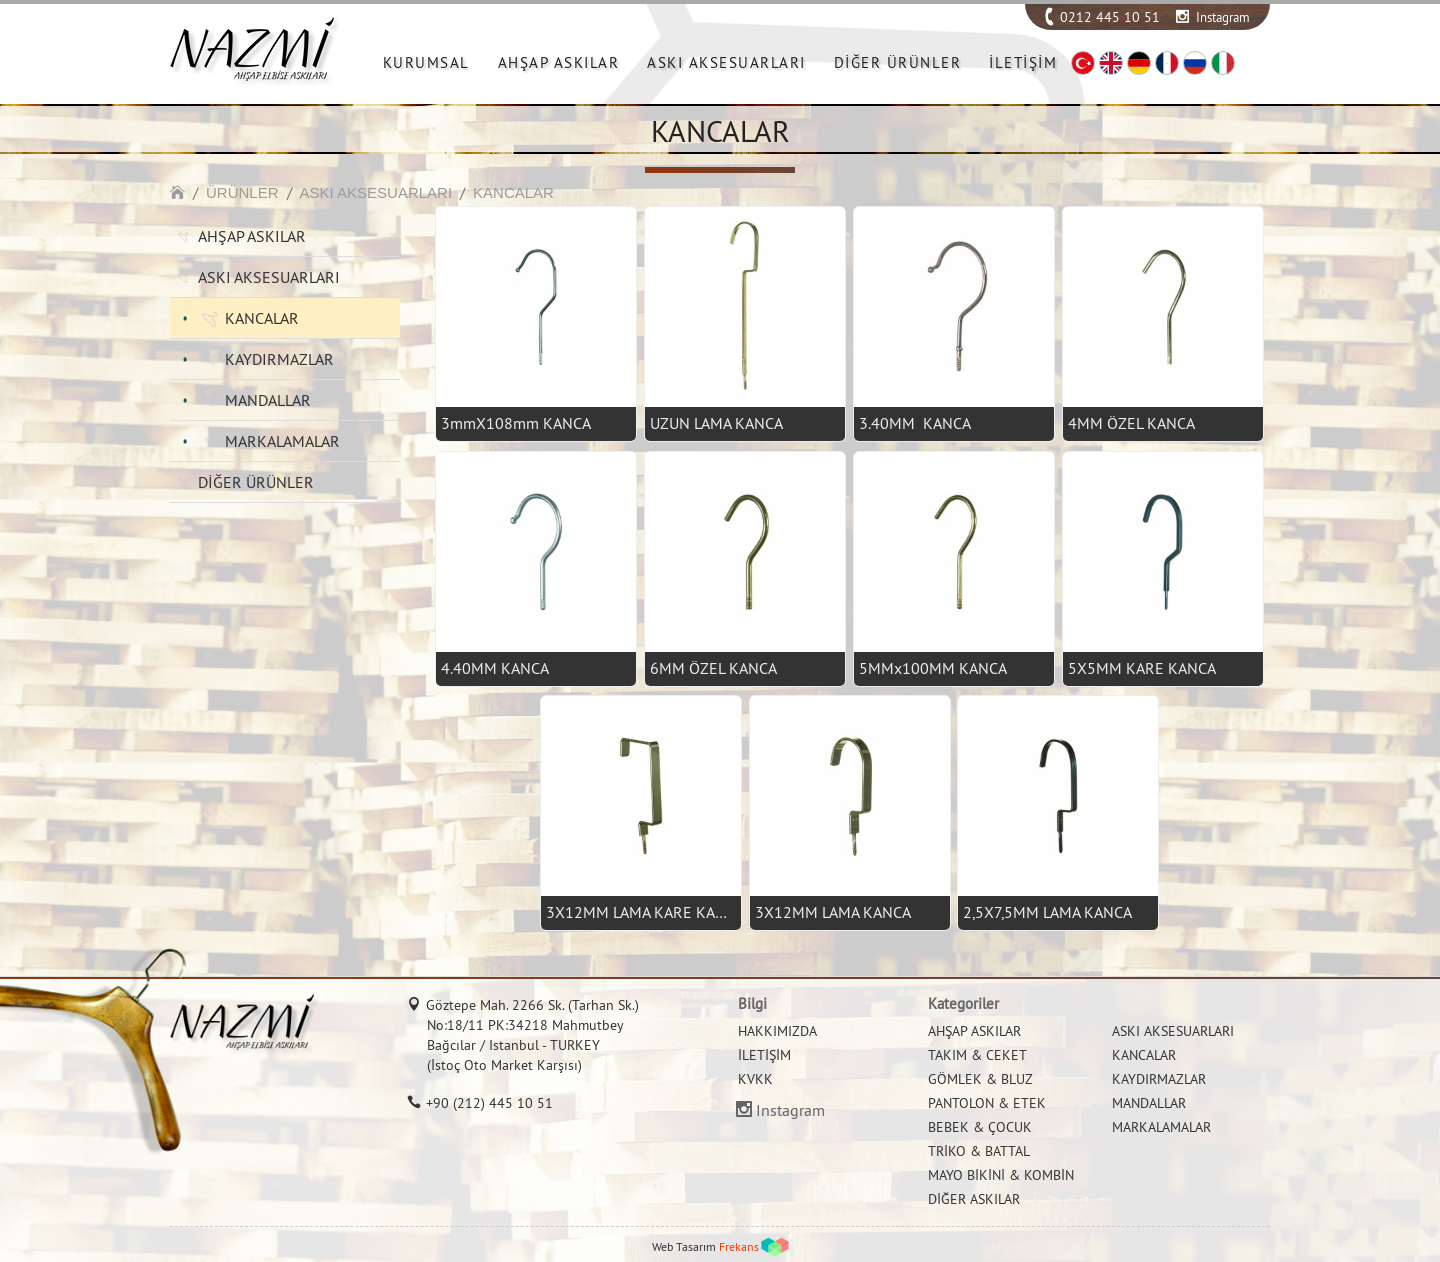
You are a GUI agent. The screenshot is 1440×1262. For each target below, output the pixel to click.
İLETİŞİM (1023, 62)
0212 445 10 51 (1110, 17)
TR (1083, 63)
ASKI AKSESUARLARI (726, 62)
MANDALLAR (268, 400)
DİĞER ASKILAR (974, 1199)
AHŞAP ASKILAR (559, 62)
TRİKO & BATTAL (979, 1151)
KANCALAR (513, 192)
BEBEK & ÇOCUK (980, 1127)
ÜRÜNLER (242, 192)
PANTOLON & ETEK (987, 1103)
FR (1167, 63)
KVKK (755, 1079)
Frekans (739, 1246)
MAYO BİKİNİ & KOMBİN (1001, 1175)
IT (1223, 63)
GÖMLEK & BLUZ (980, 1079)
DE (1139, 63)
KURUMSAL (426, 62)
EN (1111, 63)
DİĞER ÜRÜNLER (898, 62)
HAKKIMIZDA (777, 1031)
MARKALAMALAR (282, 441)
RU (1195, 63)
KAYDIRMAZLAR (279, 359)
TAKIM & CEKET (977, 1055)
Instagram (1223, 17)
